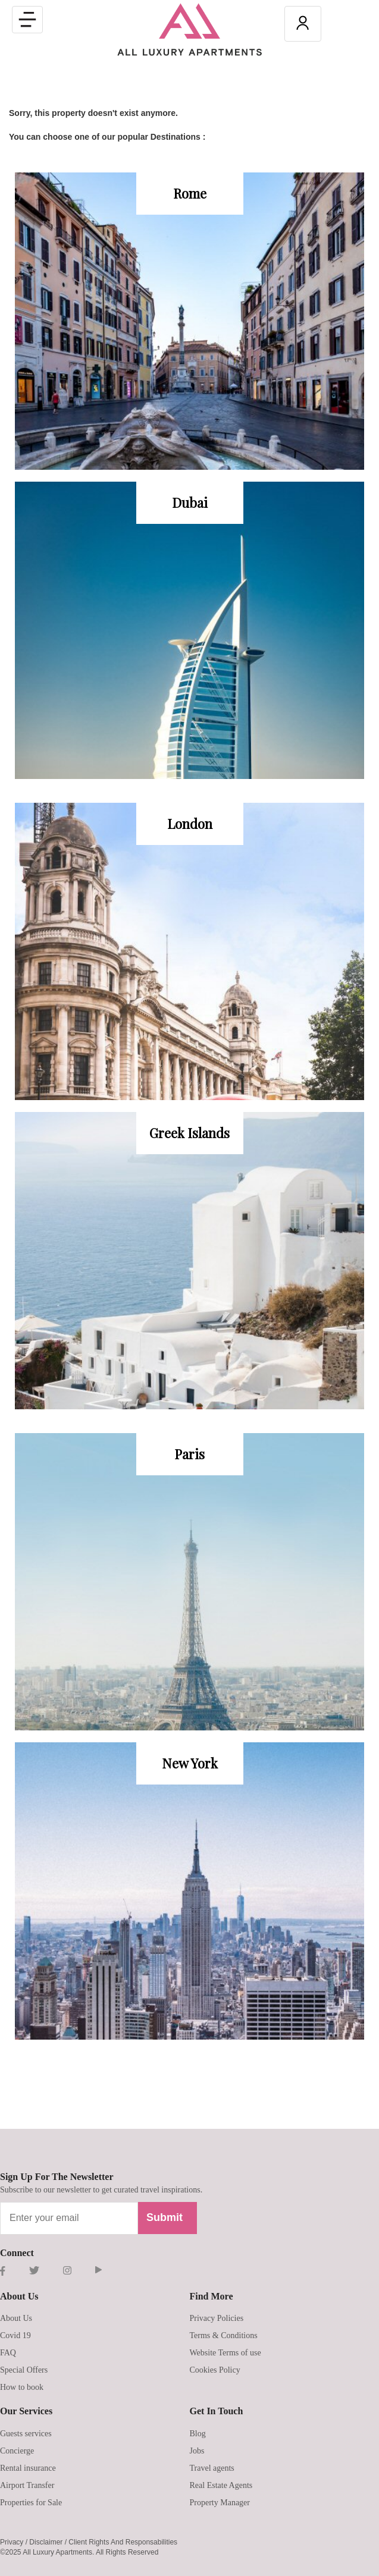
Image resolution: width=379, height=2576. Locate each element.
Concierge (17, 2450)
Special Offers (24, 2369)
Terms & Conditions (224, 2335)
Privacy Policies (217, 2318)
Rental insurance (28, 2468)
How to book (21, 2387)
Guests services (26, 2433)
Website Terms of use (225, 2352)
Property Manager (220, 2502)
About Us (16, 2318)
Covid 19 (15, 2335)
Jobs (197, 2450)
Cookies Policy (215, 2369)
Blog (198, 2433)
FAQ (8, 2352)
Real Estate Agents (221, 2485)
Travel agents (212, 2468)
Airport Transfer (27, 2485)
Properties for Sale (31, 2502)
